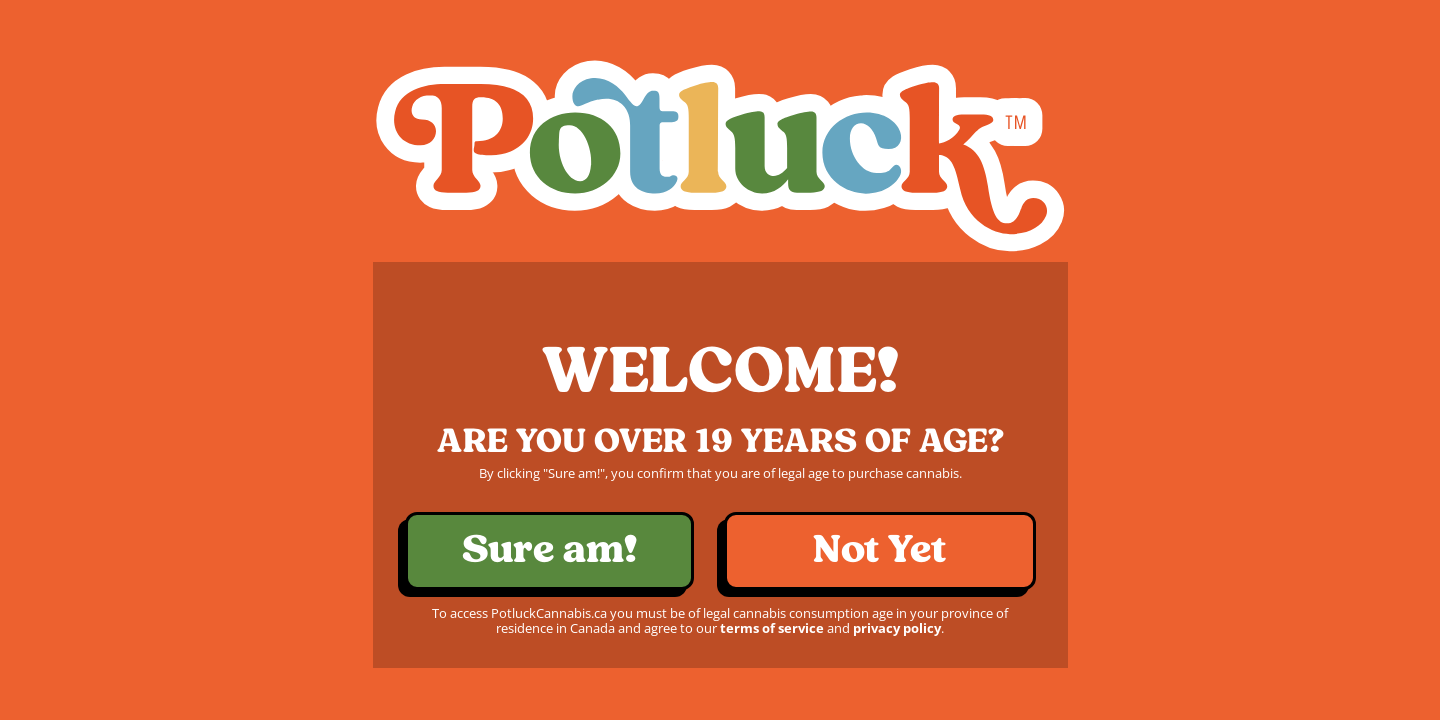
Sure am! (549, 550)
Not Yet (879, 550)
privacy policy (897, 628)
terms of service (772, 628)
